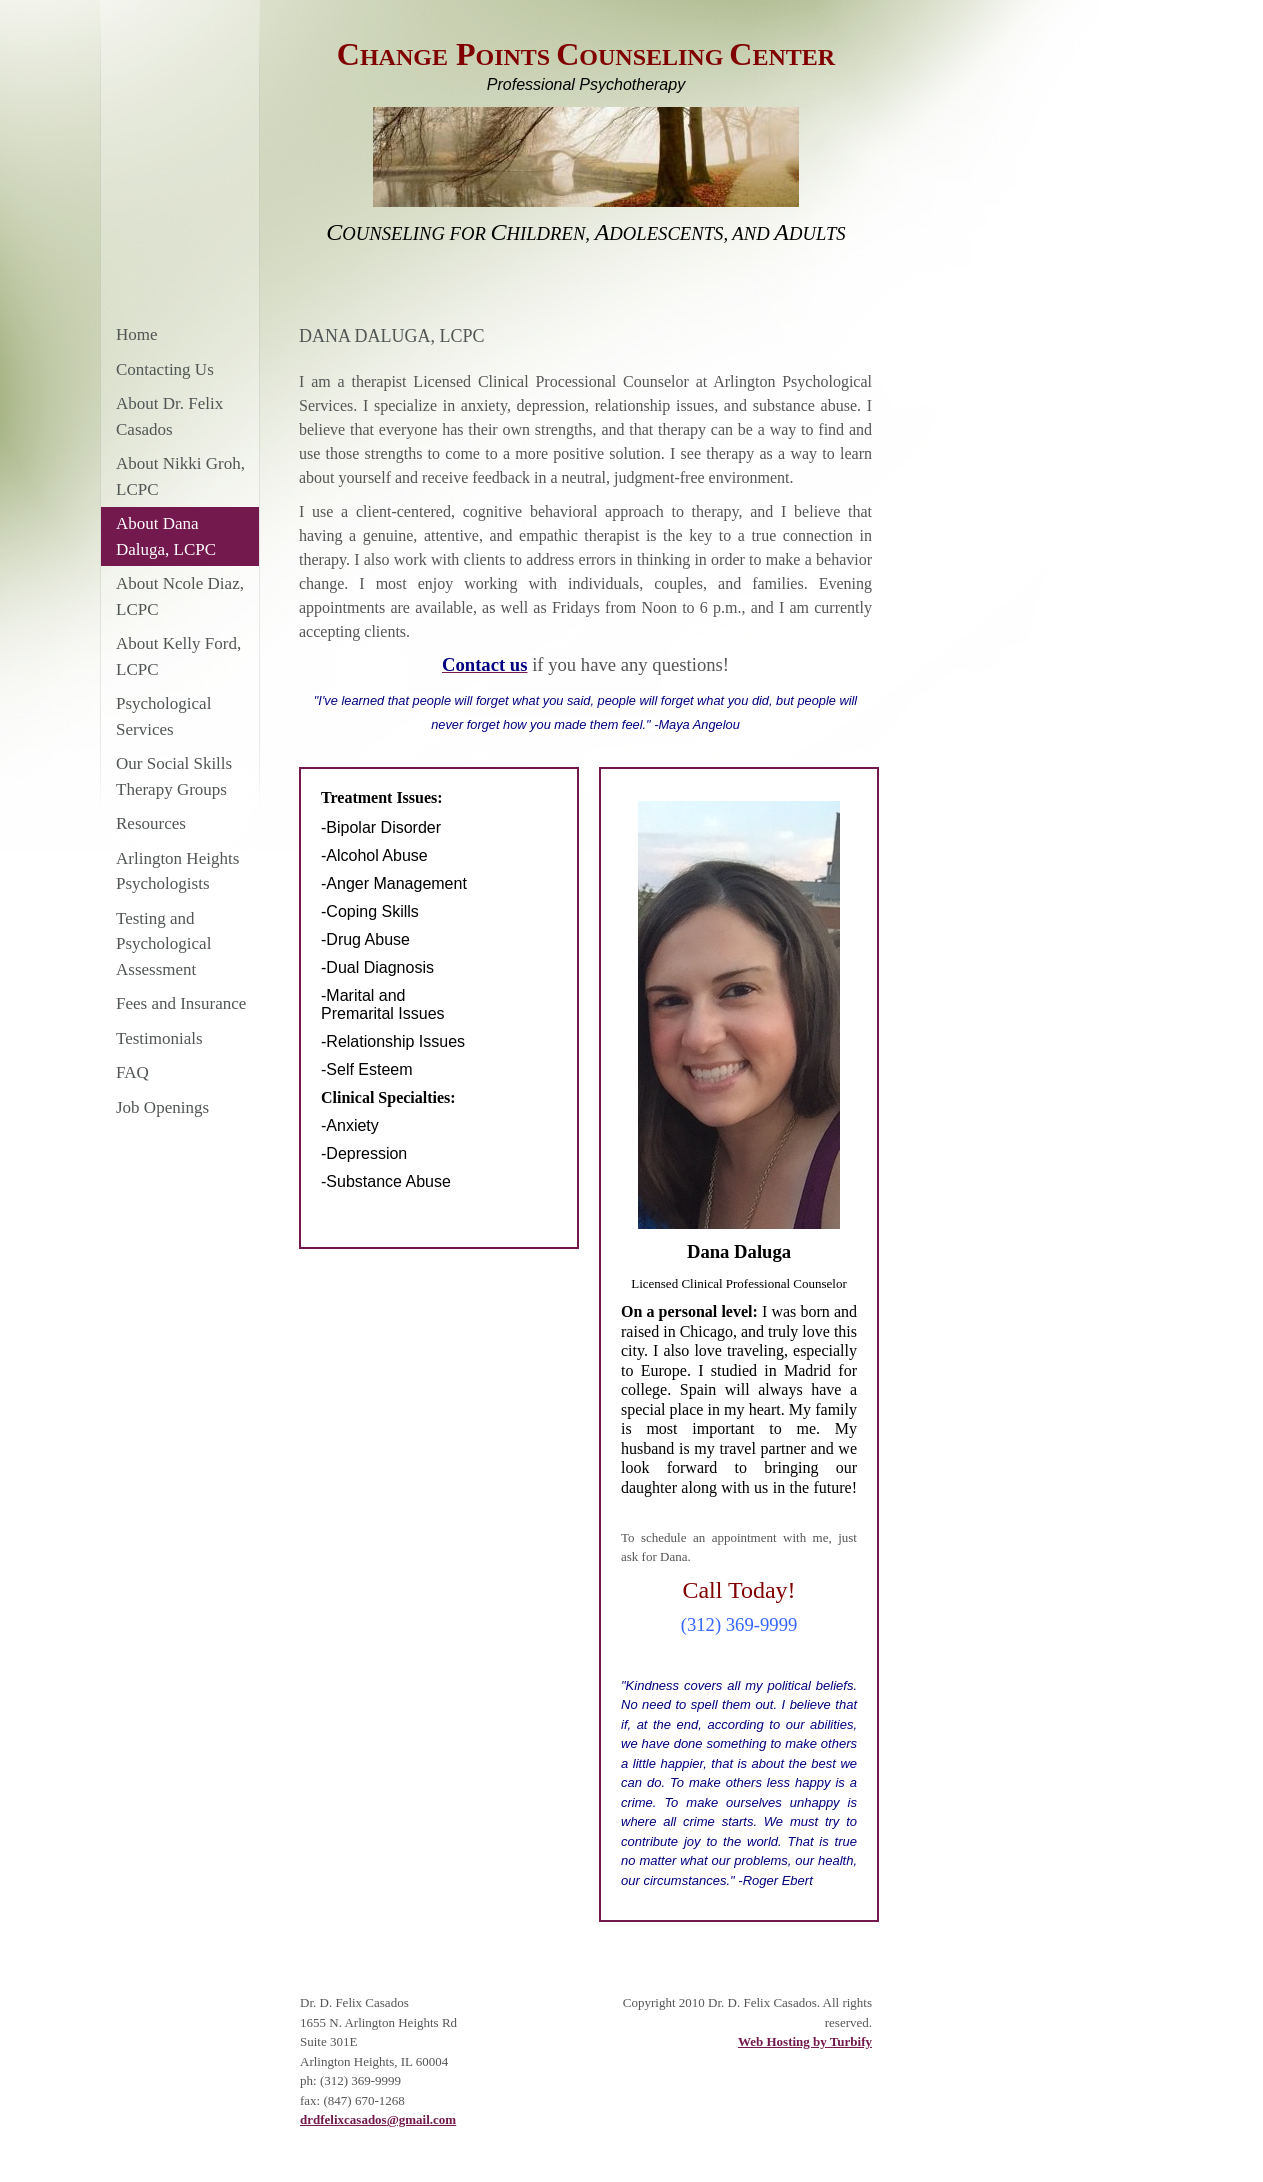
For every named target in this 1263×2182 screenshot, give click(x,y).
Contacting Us (165, 369)
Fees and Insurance (181, 1003)
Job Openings (162, 1107)
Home (137, 334)
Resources (151, 823)
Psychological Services (163, 716)
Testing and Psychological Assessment (163, 944)
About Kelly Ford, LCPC (178, 656)
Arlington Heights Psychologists (177, 871)
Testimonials (159, 1038)
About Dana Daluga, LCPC (166, 536)
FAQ (132, 1072)
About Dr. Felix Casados (169, 416)
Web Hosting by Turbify (805, 2041)
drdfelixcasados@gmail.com (378, 2119)
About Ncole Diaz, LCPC (180, 596)
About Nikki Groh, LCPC (180, 476)
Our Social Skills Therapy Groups (174, 776)
